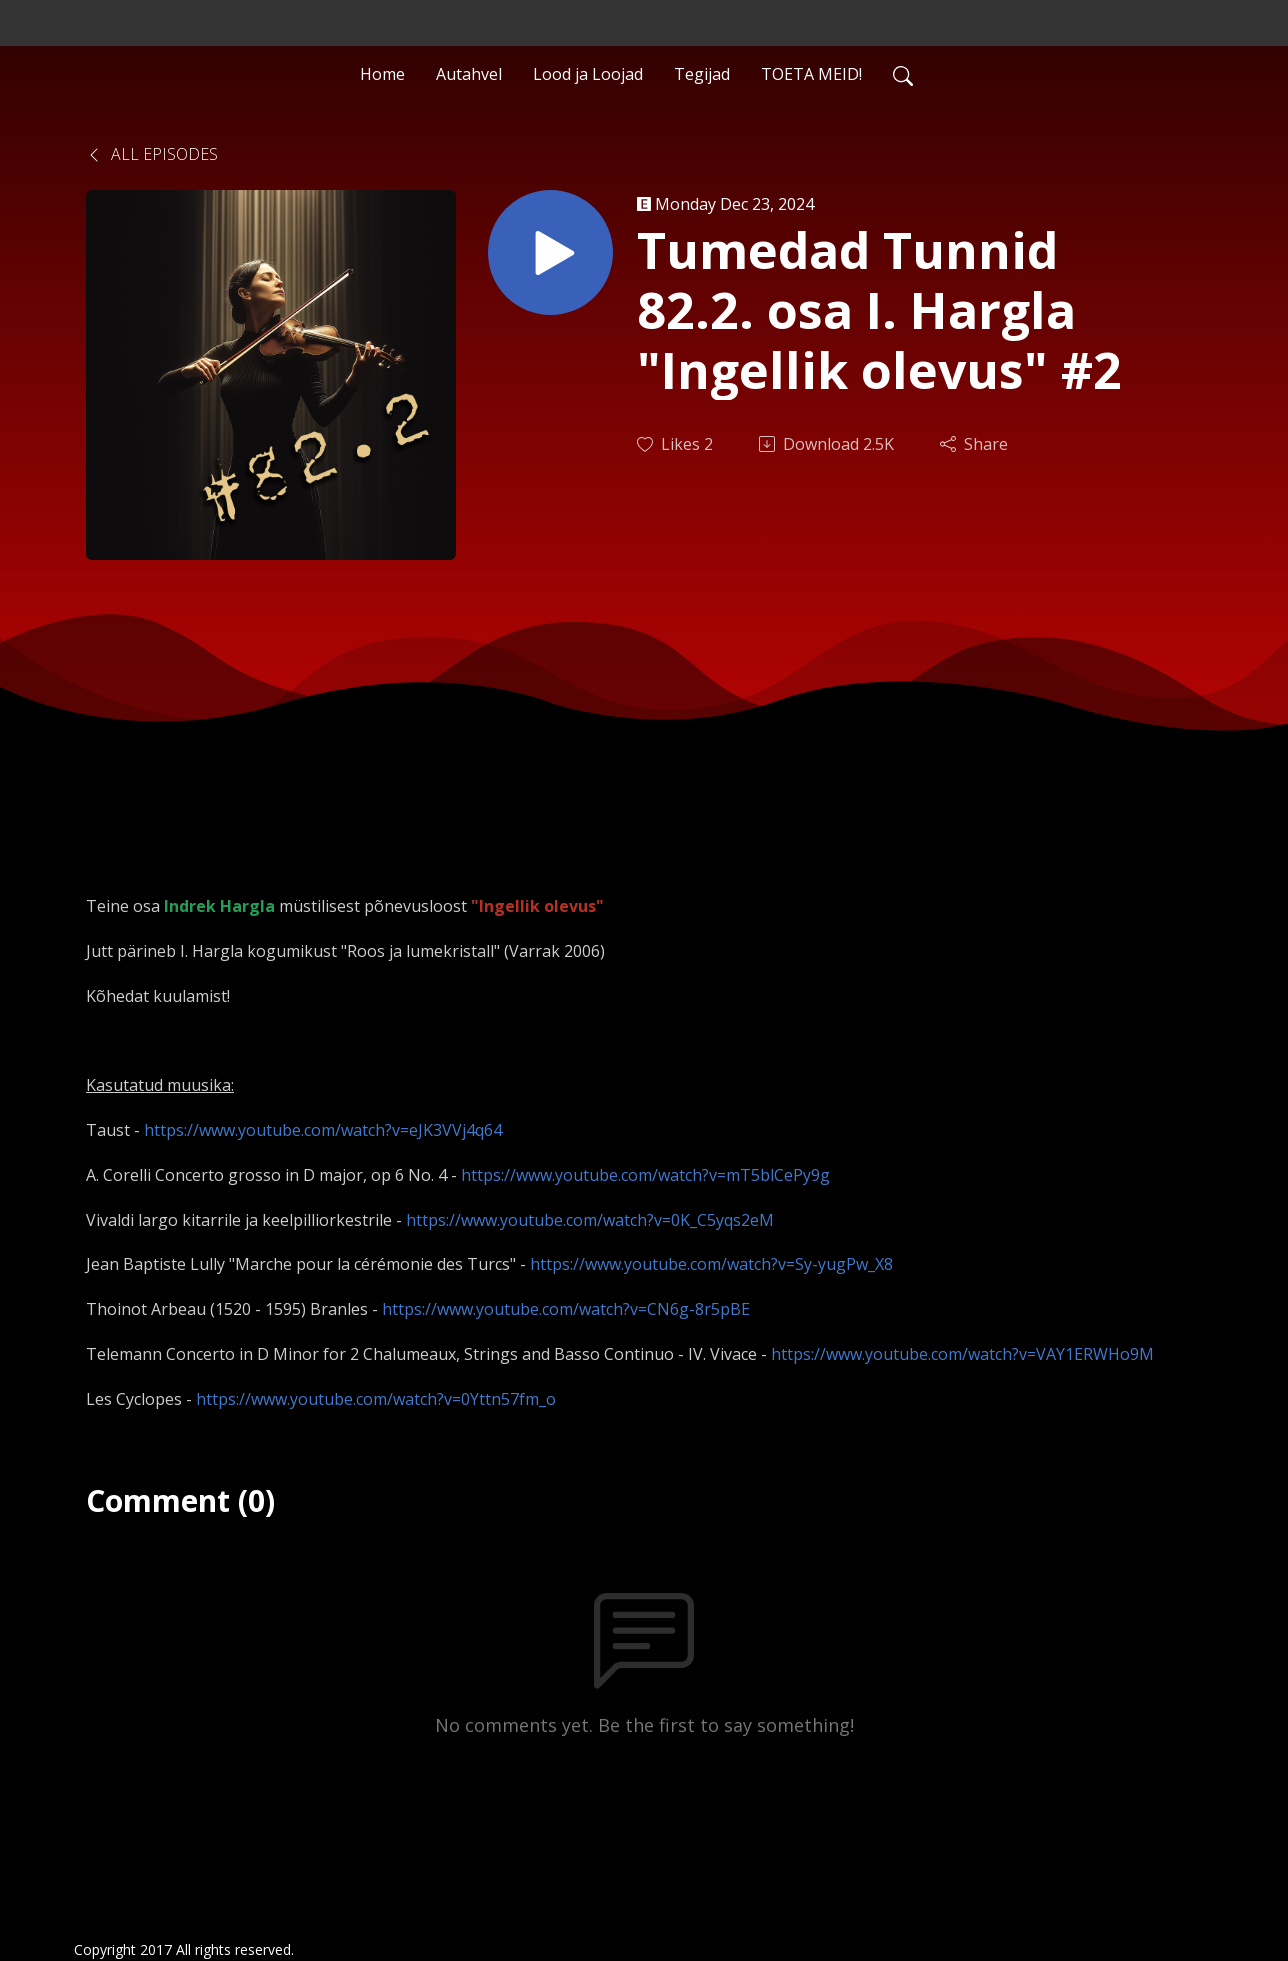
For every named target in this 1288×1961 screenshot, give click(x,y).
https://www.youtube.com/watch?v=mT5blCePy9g (645, 1175)
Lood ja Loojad (588, 74)
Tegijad (702, 74)
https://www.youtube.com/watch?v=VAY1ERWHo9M (962, 1354)
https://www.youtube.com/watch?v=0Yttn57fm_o (376, 1399)
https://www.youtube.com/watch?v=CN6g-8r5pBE (566, 1309)
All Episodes (152, 154)
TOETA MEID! (811, 74)
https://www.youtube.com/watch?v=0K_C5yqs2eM (590, 1220)
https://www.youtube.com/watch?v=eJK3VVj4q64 (323, 1130)
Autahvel (469, 74)
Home (382, 74)
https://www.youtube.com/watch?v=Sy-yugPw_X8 (711, 1264)
